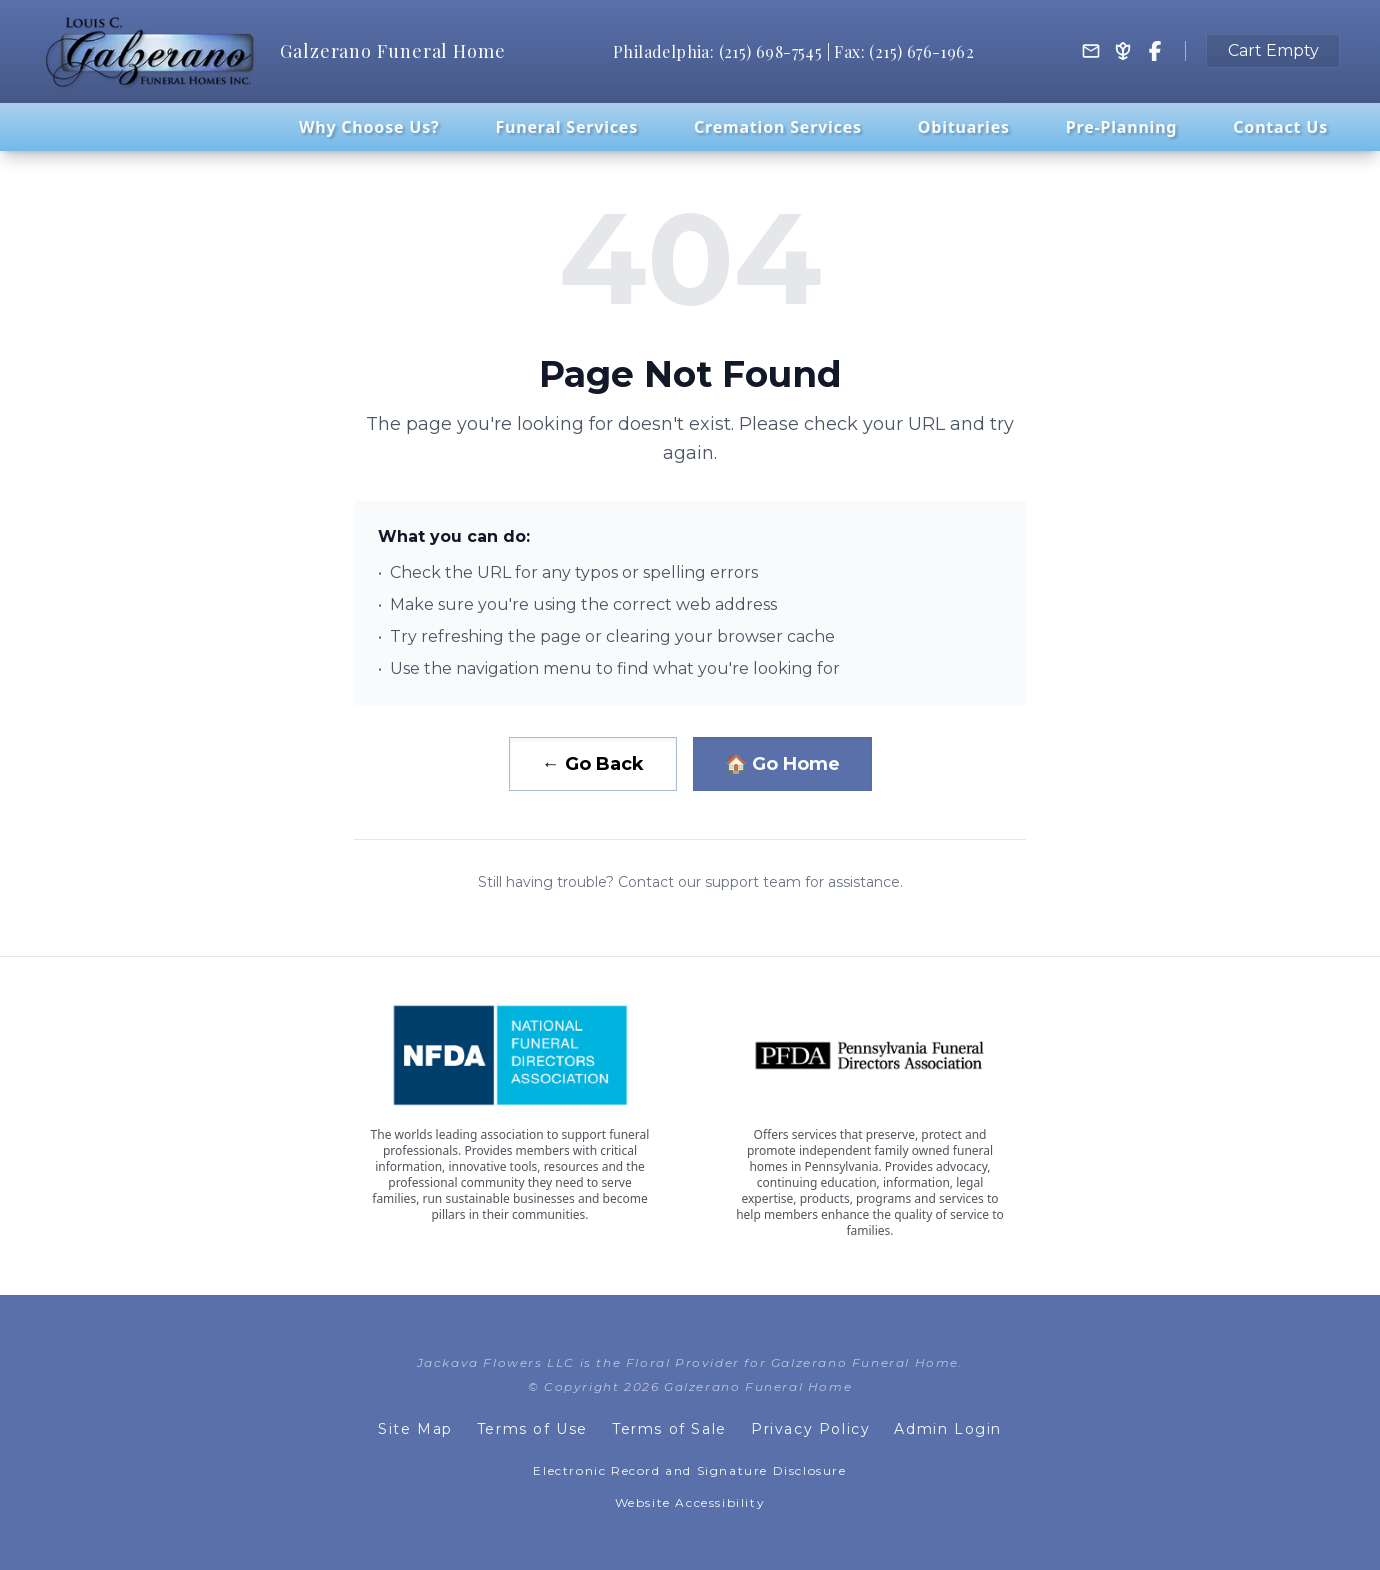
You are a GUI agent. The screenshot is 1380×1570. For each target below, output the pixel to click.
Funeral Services (566, 127)
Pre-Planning (1121, 127)
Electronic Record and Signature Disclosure (689, 1470)
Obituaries (964, 127)
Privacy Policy (810, 1429)
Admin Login (948, 1429)
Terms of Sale (669, 1429)
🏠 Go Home (782, 764)
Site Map (415, 1429)
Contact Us (1280, 127)
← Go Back (593, 764)
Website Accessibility (690, 1502)
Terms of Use (532, 1429)
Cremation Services (778, 127)
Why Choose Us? (369, 127)
